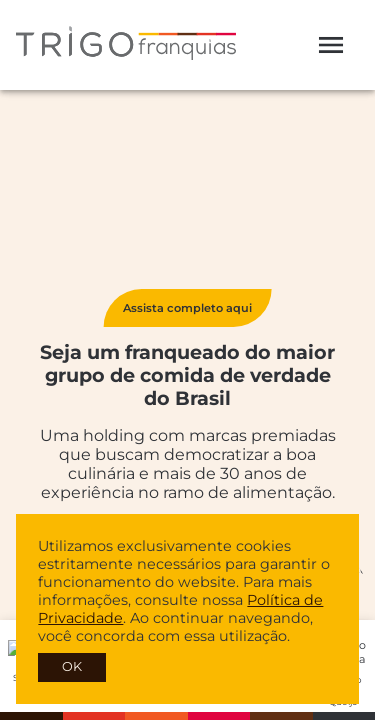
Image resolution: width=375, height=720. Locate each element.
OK (72, 666)
